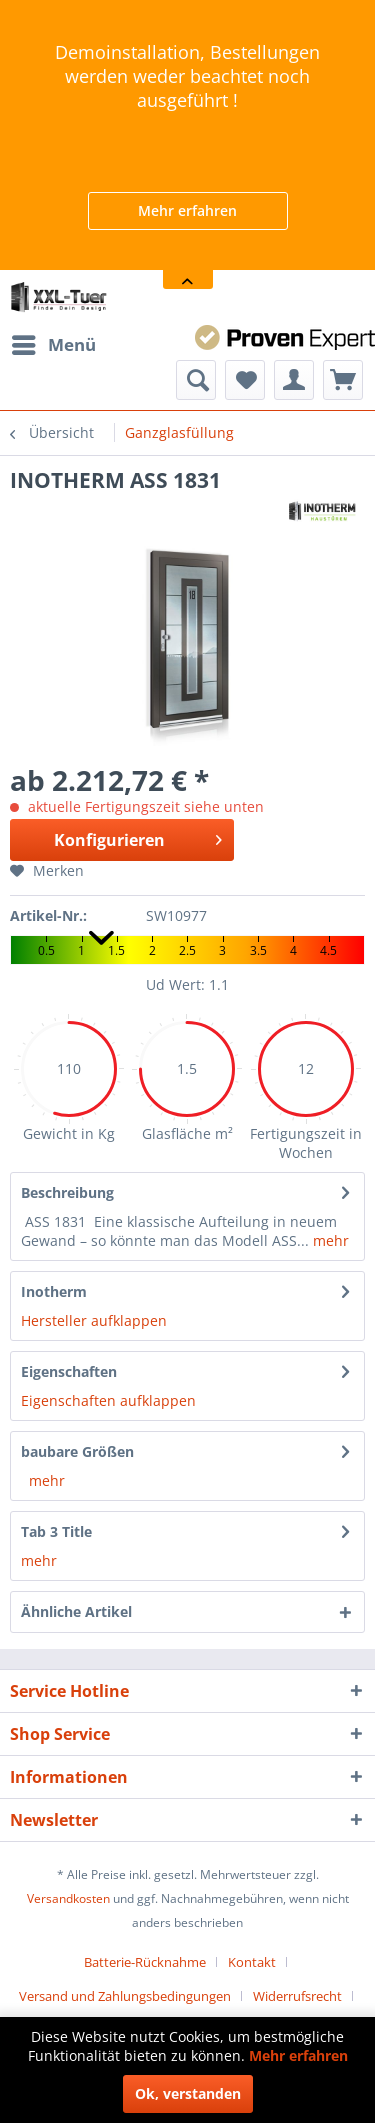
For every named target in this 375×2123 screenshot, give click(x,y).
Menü (54, 342)
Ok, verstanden (188, 2093)
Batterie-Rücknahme (145, 1962)
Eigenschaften (69, 1371)
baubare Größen (77, 1451)
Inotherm (54, 1291)
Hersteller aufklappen (94, 1320)
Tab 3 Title (56, 1531)
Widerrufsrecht (297, 1996)
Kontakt (252, 1962)
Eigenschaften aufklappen (108, 1400)
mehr (329, 1240)
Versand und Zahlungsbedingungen (125, 1996)
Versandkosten (68, 1898)
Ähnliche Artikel (76, 1611)
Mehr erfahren (187, 210)
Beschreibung (67, 1192)
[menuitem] (53, 345)
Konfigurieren (137, 837)
